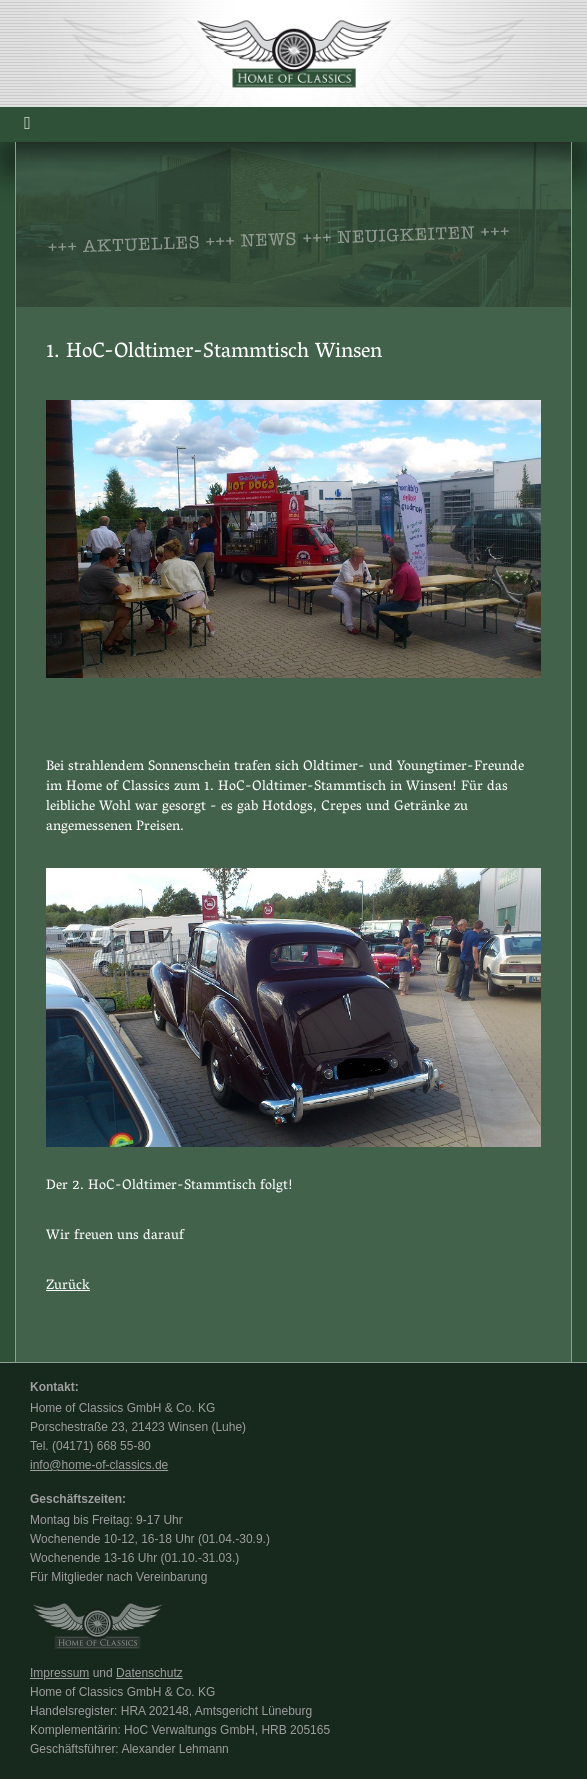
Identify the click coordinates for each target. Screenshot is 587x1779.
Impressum (59, 1673)
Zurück (68, 1286)
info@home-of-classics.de (99, 1465)
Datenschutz (149, 1673)
